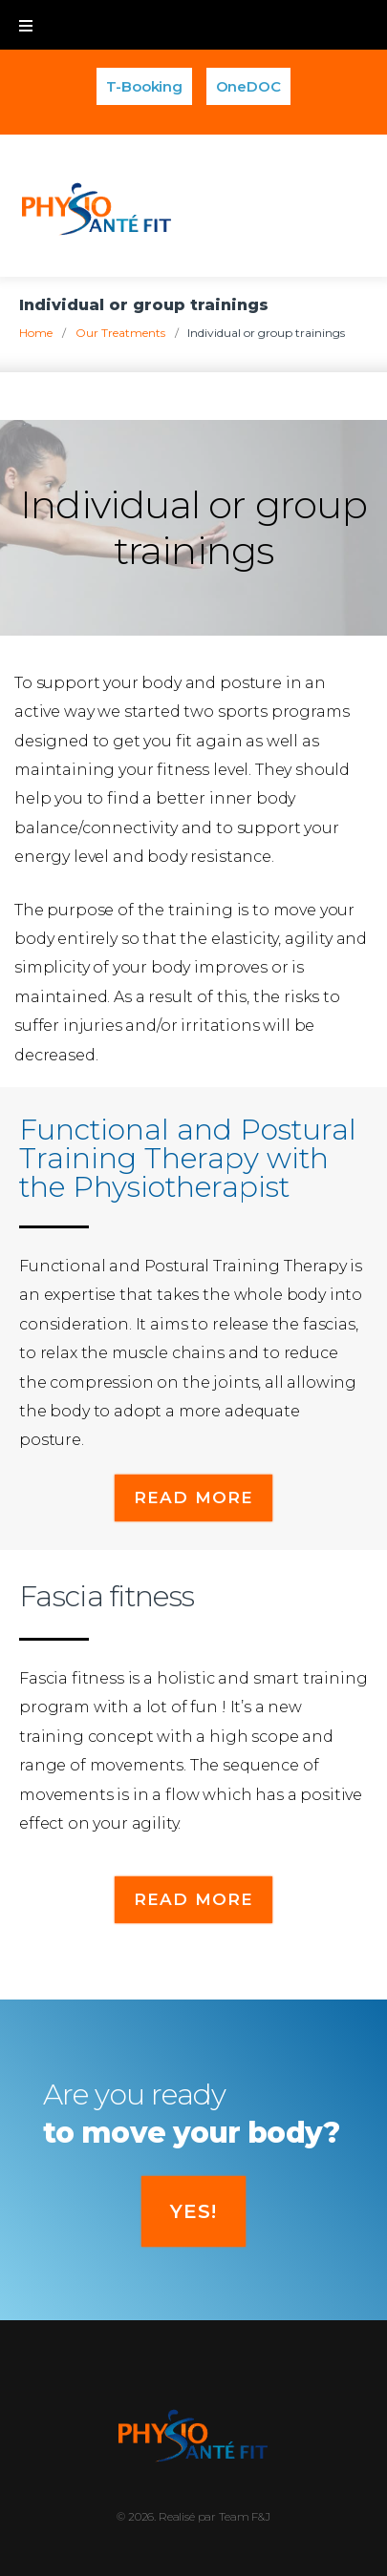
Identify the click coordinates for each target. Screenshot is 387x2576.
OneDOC (248, 86)
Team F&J (244, 2516)
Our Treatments (120, 332)
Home (36, 332)
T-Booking (144, 86)
